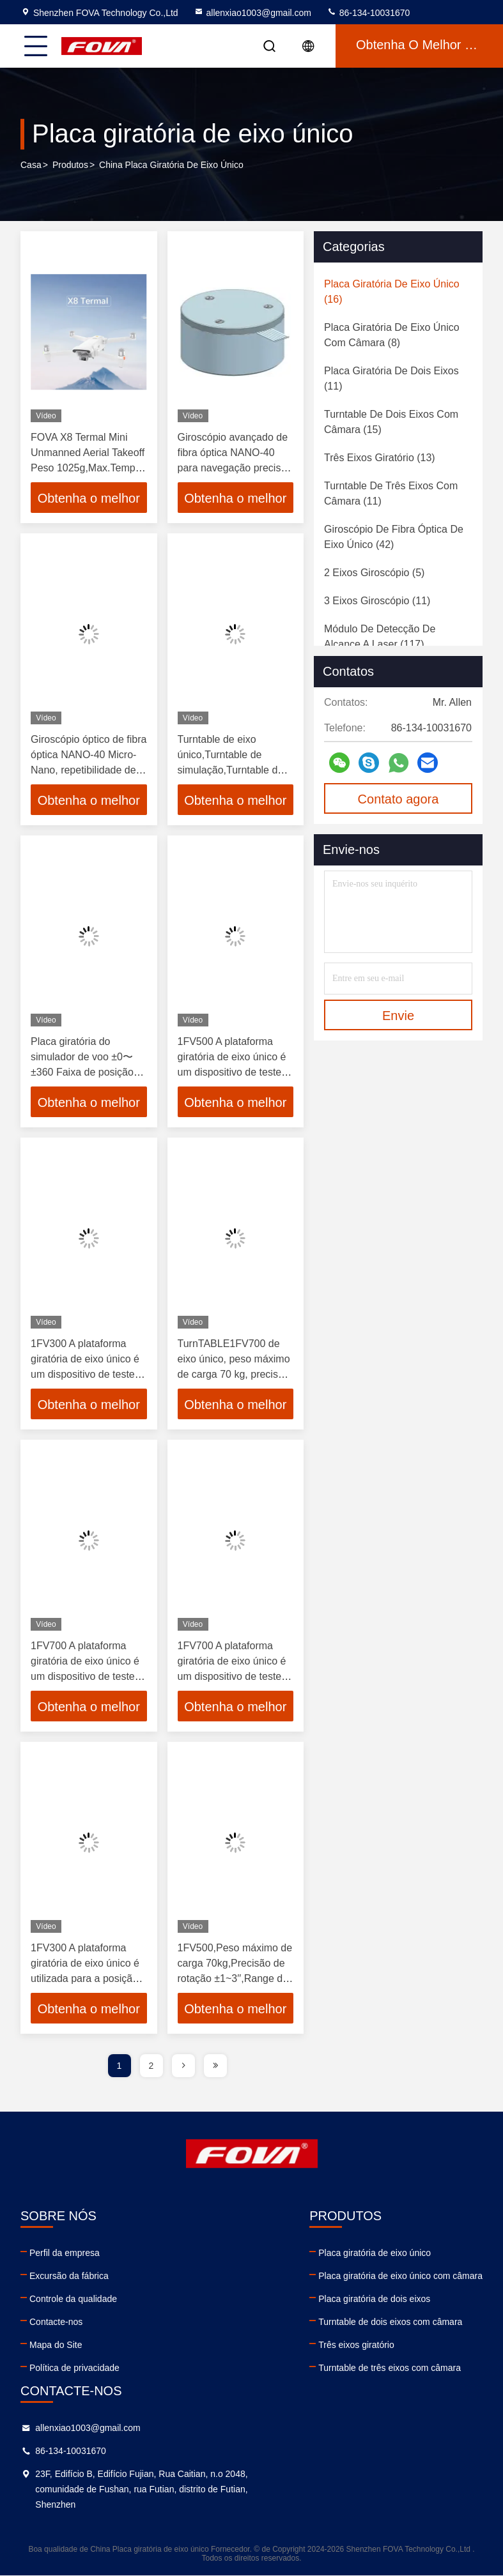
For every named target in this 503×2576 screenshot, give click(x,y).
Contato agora (398, 799)
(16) (392, 291)
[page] (183, 2065)
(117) (379, 636)
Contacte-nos (55, 2322)
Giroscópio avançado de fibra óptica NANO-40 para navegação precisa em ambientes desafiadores (233, 468)
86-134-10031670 (368, 13)
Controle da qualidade (73, 2299)
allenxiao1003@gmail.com (252, 13)
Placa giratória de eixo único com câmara (400, 2276)
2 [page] (151, 2066)
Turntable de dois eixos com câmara (390, 2322)
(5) (374, 572)
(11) (391, 378)
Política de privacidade (74, 2368)
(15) (391, 422)
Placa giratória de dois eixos (374, 2299)
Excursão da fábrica (69, 2276)
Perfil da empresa (64, 2253)
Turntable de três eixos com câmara (389, 2368)
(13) (379, 457)
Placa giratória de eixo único (374, 2253)
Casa (31, 165)
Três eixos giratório (356, 2345)
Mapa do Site (55, 2345)
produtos (70, 165)
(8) (392, 335)
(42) (393, 537)
